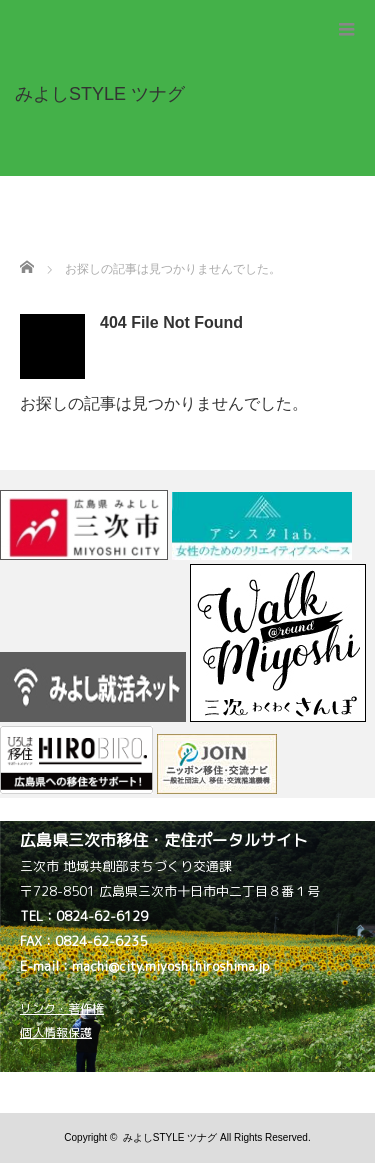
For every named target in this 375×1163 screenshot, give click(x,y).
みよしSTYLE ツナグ (170, 1137)
